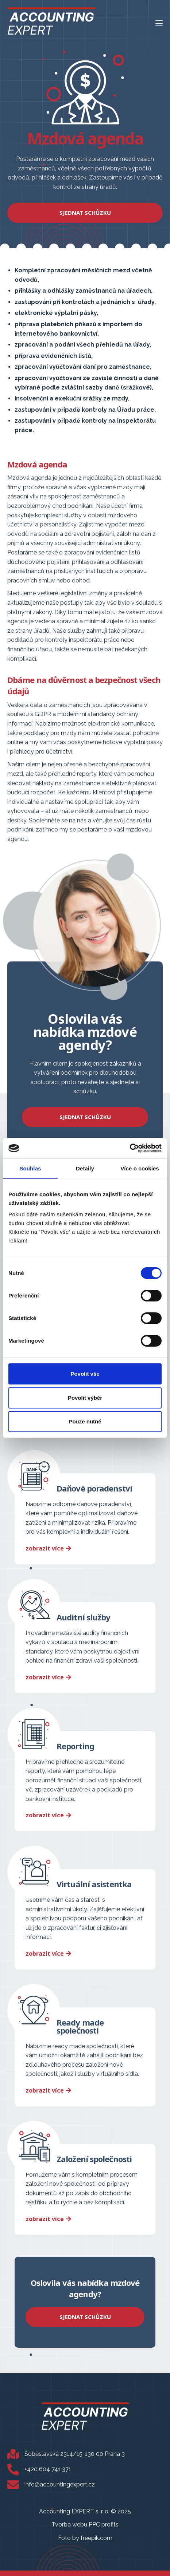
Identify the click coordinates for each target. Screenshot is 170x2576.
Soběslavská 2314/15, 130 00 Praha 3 (74, 2453)
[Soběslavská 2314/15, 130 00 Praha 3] (13, 2454)
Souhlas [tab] (30, 1168)
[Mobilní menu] (159, 22)
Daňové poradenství (94, 1488)
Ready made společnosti (80, 2026)
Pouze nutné (85, 1421)
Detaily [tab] (85, 1168)
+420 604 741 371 (47, 2469)
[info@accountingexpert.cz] (13, 2484)
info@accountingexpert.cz (59, 2484)
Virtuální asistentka (94, 1883)
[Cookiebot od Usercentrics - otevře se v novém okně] (130, 1148)
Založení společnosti (94, 2158)
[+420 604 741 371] (13, 2469)
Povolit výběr (85, 1398)
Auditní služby (83, 1617)
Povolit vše (84, 1374)
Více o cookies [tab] (139, 1168)
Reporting (75, 1746)
